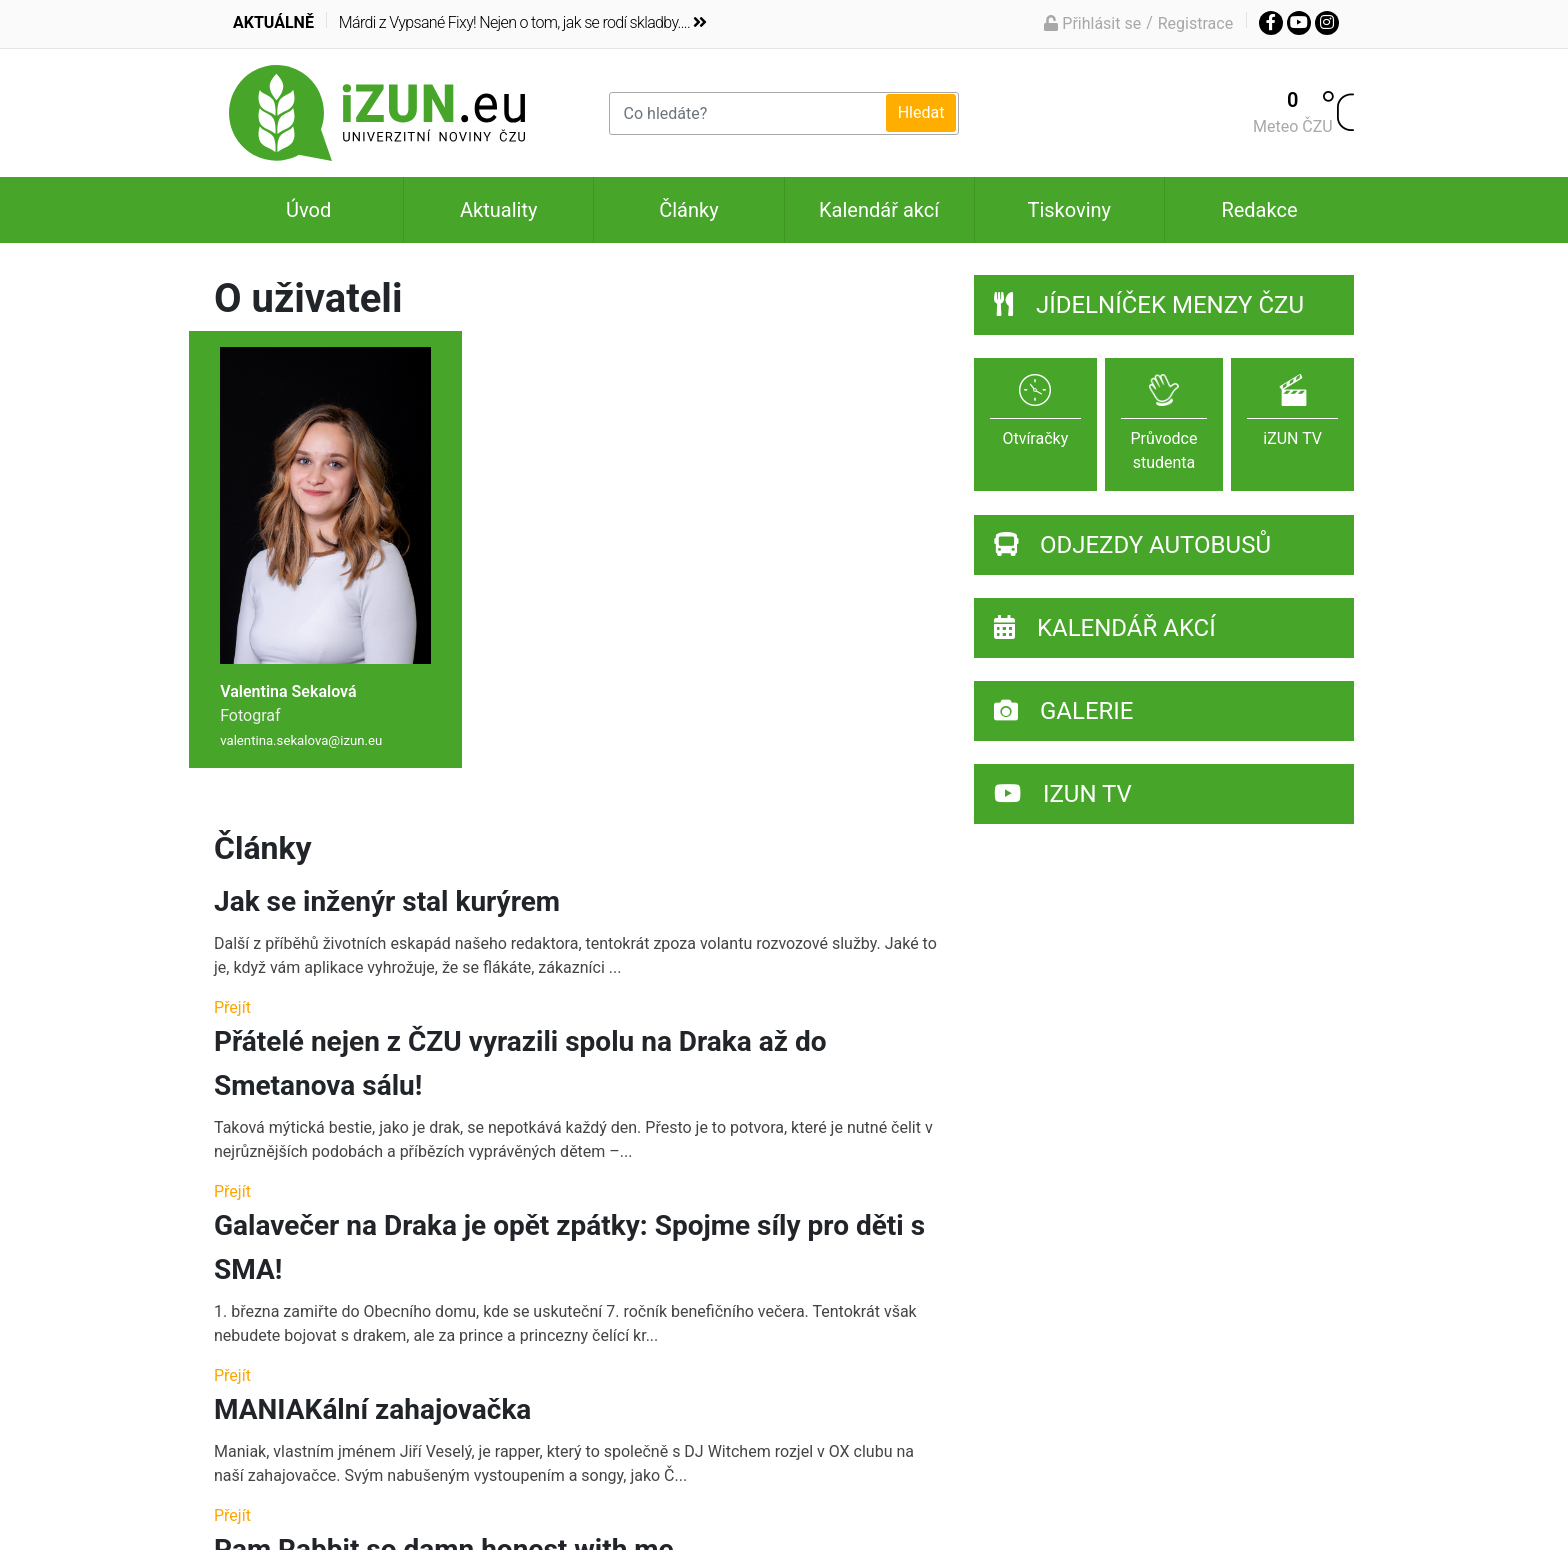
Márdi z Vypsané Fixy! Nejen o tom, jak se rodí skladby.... (523, 22)
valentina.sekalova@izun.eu (301, 740)
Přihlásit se (1092, 23)
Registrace (1195, 23)
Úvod (308, 210)
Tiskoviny (1069, 210)
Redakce (1259, 210)
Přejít (232, 1007)
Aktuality (498, 210)
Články (688, 210)
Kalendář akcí (879, 210)
